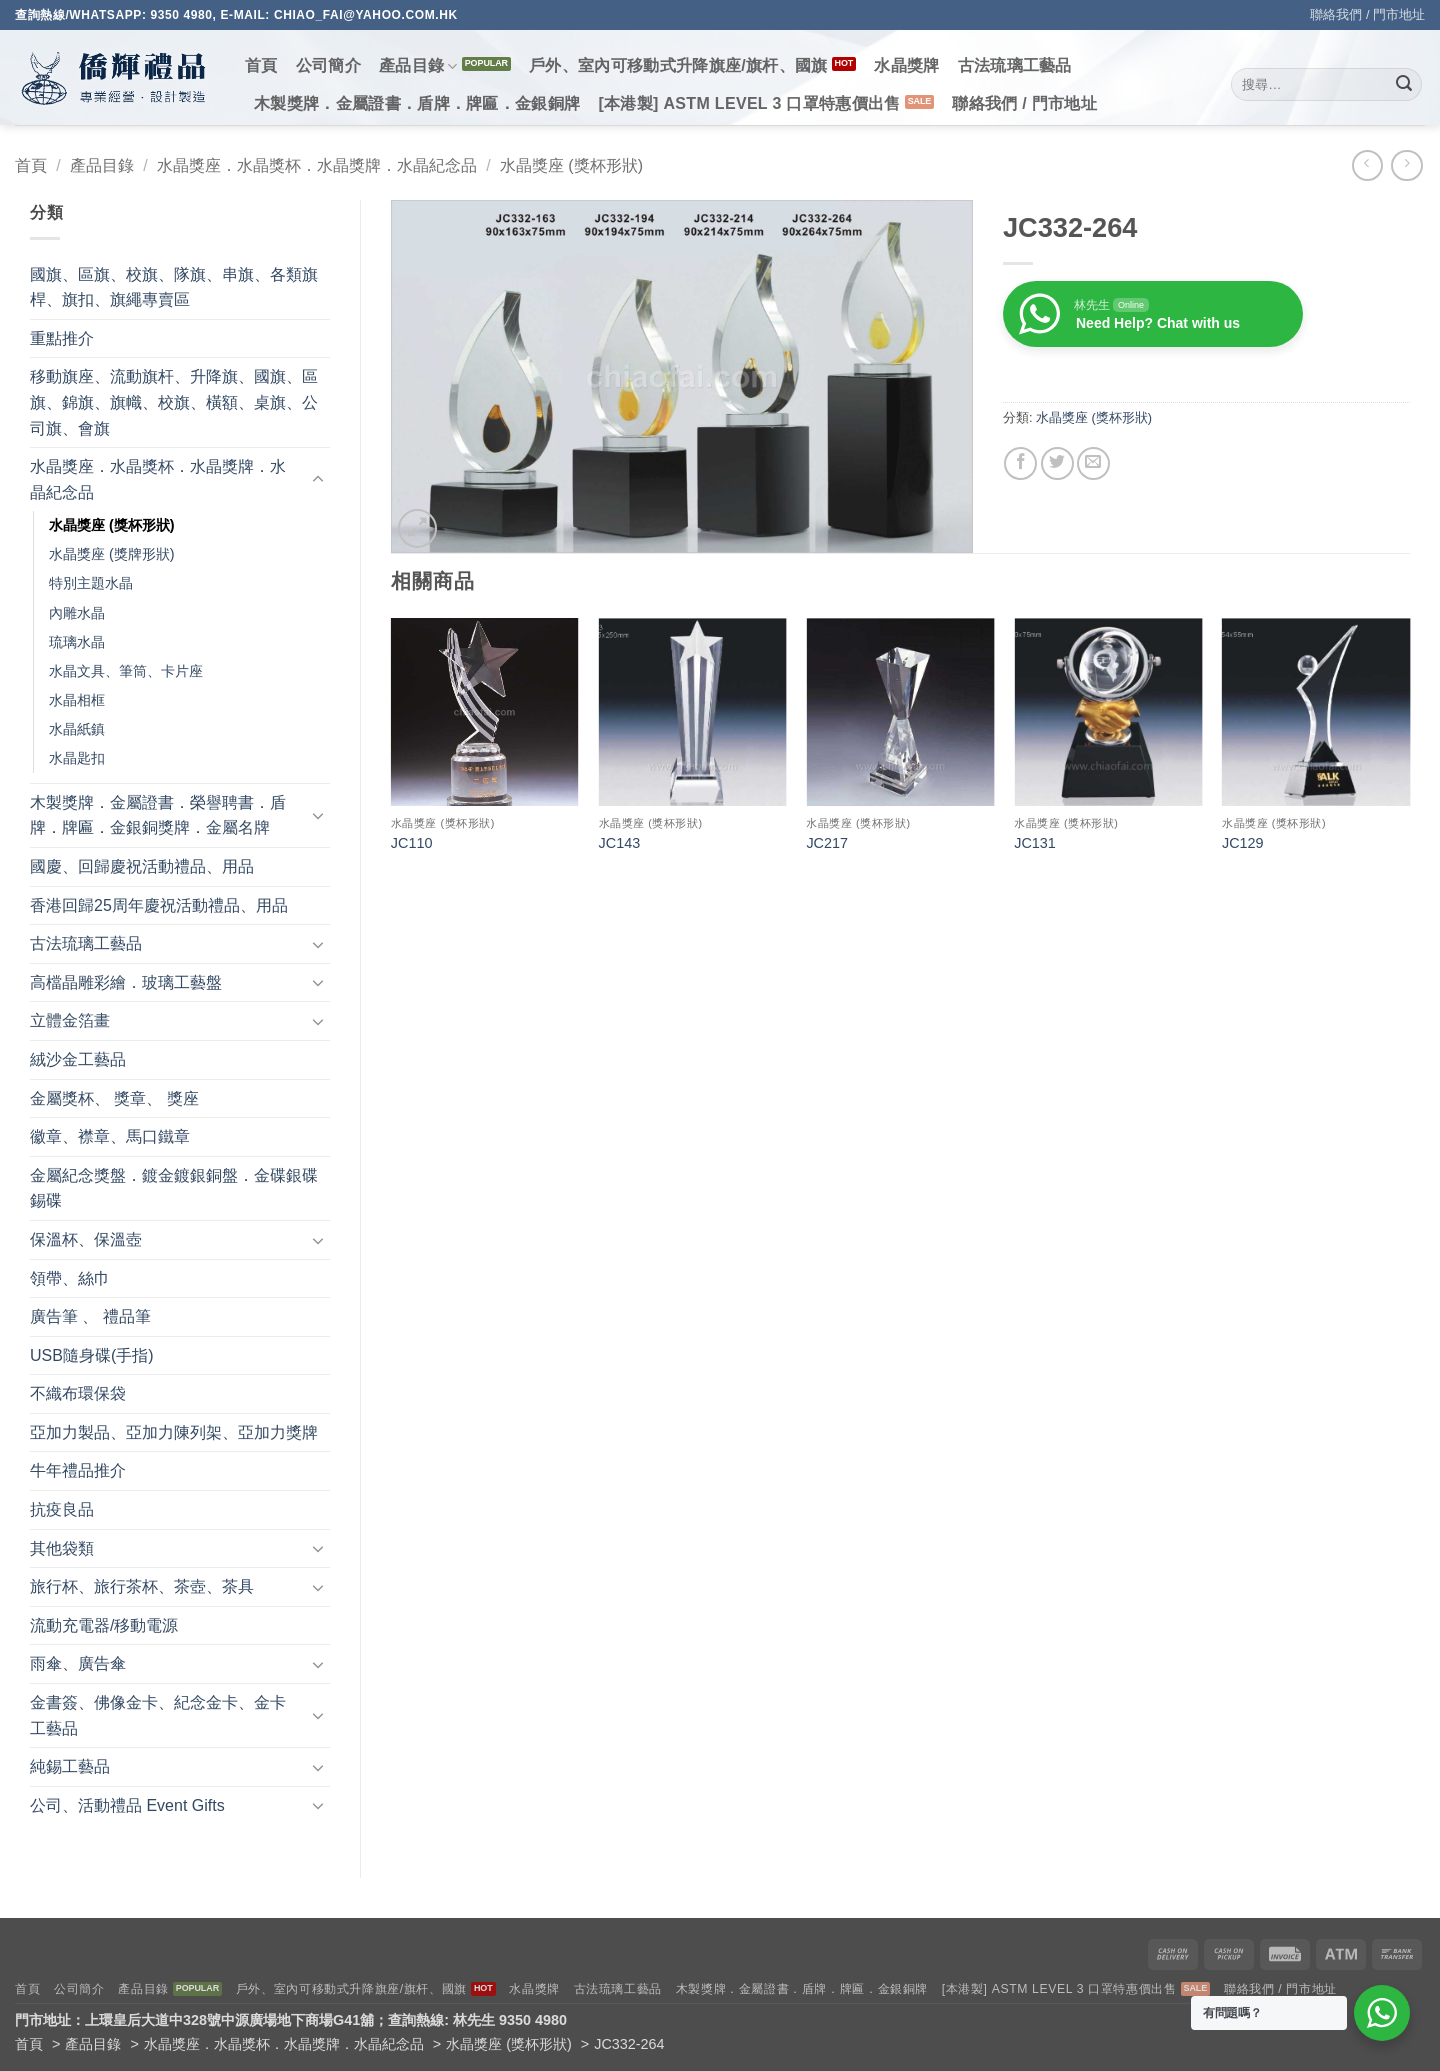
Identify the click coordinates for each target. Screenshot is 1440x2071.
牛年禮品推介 (78, 1470)
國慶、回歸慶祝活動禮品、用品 (142, 866)
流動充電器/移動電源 (104, 1625)
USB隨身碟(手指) (92, 1355)
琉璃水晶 (77, 642)
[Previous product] (1406, 165)
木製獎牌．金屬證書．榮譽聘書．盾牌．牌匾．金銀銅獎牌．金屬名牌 (158, 815)
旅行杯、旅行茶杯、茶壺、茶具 (142, 1586)
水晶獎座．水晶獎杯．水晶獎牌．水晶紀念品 (317, 165)
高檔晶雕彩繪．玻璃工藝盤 (126, 982)
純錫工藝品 (70, 1766)
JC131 (1035, 843)
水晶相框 (77, 700)
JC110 (412, 843)
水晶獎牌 (906, 65)
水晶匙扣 (77, 758)
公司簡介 (328, 65)
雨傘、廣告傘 (78, 1663)
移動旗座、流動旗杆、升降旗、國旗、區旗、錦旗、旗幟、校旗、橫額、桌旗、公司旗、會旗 (174, 402)
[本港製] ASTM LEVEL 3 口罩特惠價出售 (749, 103)
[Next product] (1367, 165)
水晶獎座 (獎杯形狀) (571, 165)
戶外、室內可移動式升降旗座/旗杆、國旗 (678, 65)
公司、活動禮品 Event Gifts (127, 1805)
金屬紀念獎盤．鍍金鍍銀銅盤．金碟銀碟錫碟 (174, 1188)
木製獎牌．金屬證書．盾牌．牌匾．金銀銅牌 (417, 103)
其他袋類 (62, 1548)
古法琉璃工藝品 (1015, 65)
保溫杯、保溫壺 (86, 1239)
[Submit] (1404, 85)
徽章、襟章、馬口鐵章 (110, 1136)
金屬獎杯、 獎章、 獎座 (114, 1098)
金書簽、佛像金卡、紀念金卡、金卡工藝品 (158, 1715)
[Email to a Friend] (1093, 463)
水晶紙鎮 (77, 729)
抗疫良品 (62, 1509)
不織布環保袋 (78, 1393)
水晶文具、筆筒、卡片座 (126, 671)
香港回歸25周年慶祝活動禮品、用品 (159, 905)
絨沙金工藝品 (78, 1059)
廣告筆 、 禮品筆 (90, 1316)
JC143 (620, 843)
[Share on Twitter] (1057, 463)
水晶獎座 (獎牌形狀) (112, 554)
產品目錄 (418, 66)
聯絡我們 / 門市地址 (1367, 14)
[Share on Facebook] (1020, 463)
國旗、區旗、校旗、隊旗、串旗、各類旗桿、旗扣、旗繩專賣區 (174, 287)
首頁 (261, 65)
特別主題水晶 (91, 583)
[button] (417, 528)
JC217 (827, 843)
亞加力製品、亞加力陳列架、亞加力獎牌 (174, 1432)
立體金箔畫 (70, 1020)
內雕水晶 (77, 613)
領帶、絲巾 (70, 1278)
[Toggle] (318, 480)
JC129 (1243, 843)
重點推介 (62, 338)
